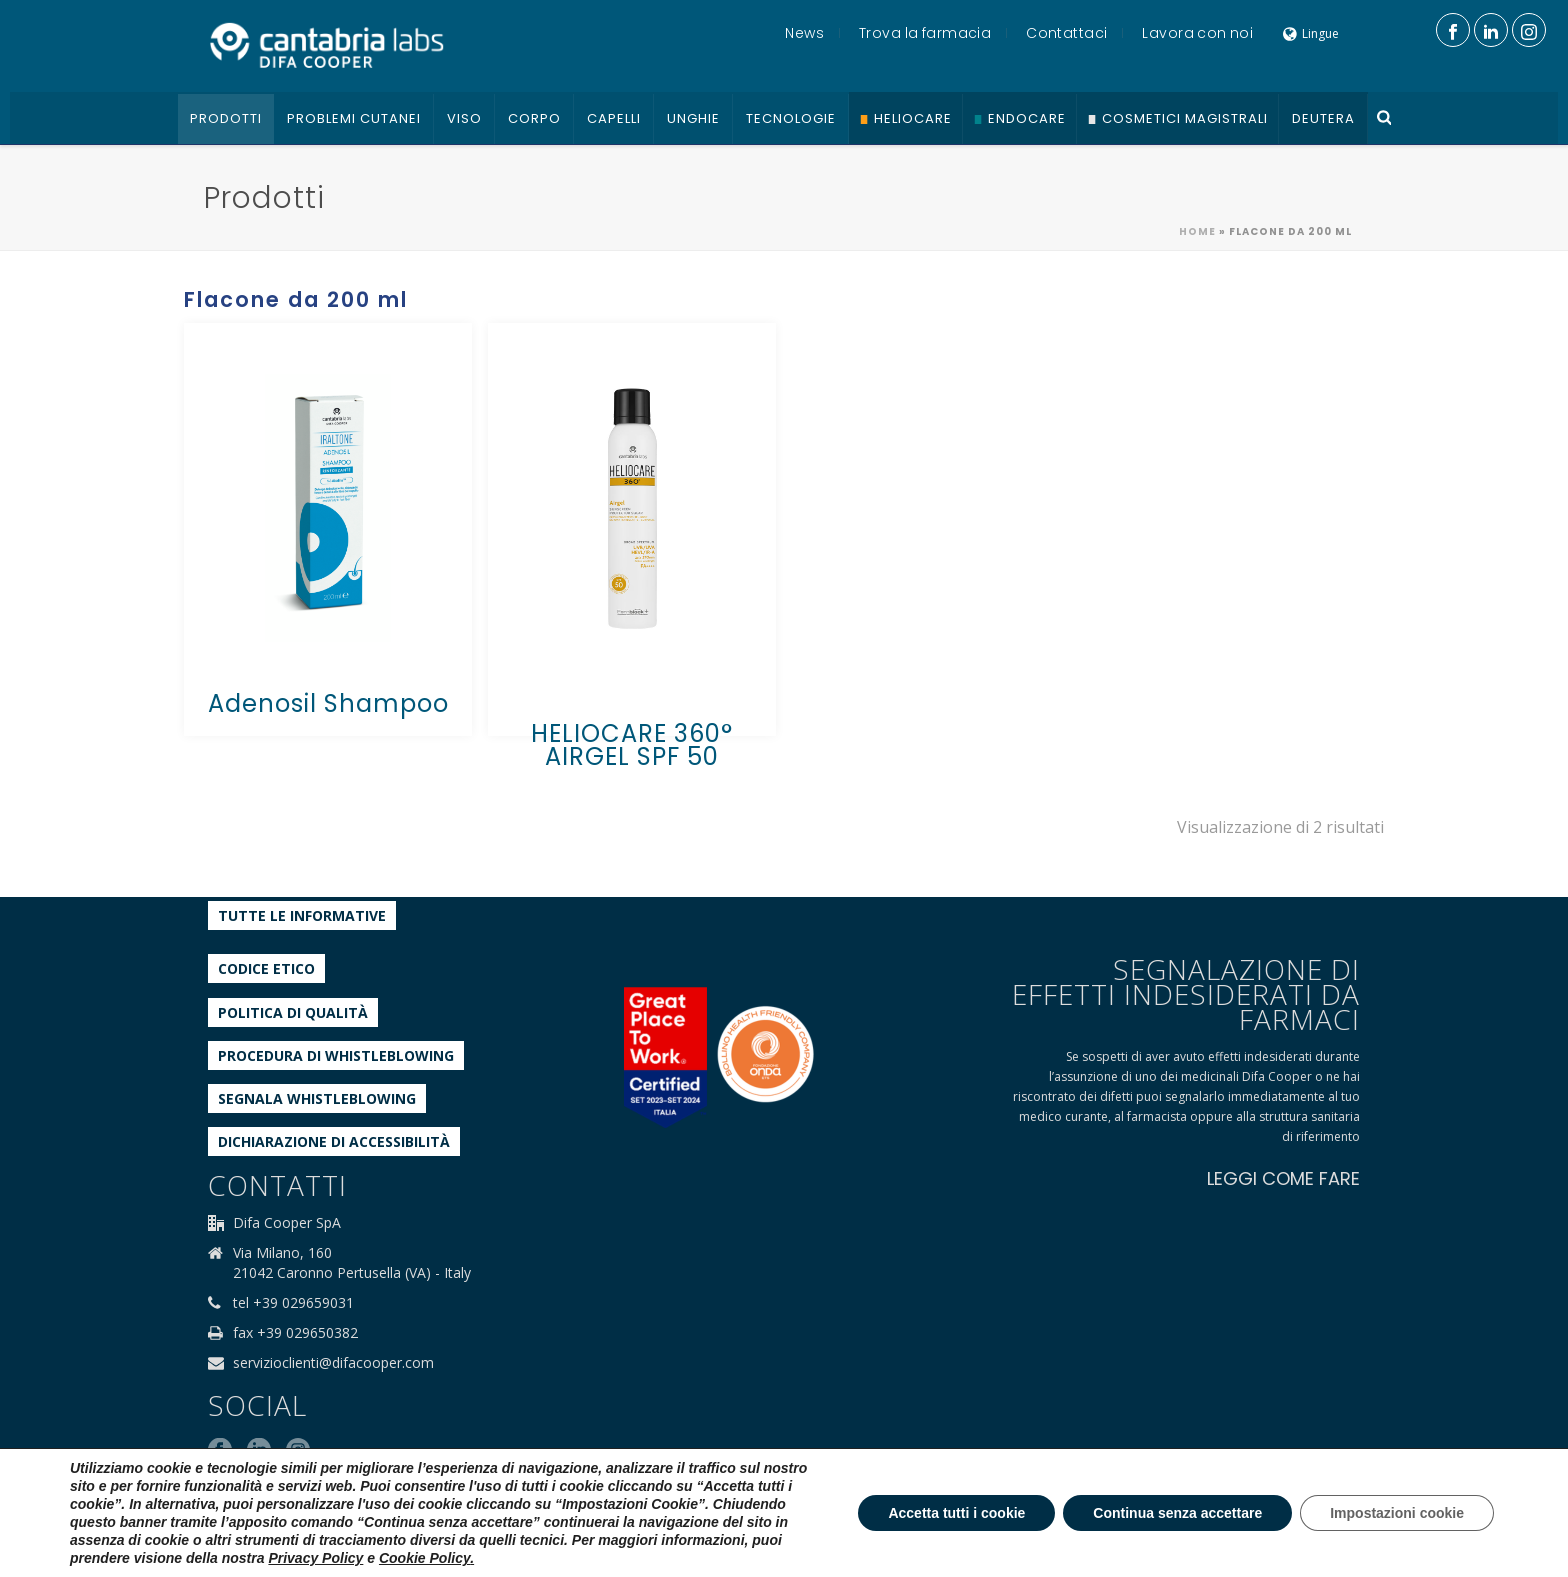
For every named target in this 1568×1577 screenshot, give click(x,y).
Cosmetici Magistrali (1185, 118)
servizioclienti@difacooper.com (333, 1363)
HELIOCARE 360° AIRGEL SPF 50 (632, 745)
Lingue (1311, 33)
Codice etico (266, 968)
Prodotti (226, 118)
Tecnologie (791, 118)
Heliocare (913, 118)
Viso (464, 118)
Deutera (1323, 118)
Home (1197, 231)
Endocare (1027, 118)
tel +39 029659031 (293, 1303)
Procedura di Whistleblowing (336, 1055)
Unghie (693, 118)
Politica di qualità (293, 1012)
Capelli (614, 118)
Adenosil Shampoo (328, 703)
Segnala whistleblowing (317, 1098)
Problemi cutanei (354, 118)
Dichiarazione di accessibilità (334, 1141)
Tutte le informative (302, 915)
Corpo (534, 118)
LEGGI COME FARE (1283, 1178)
